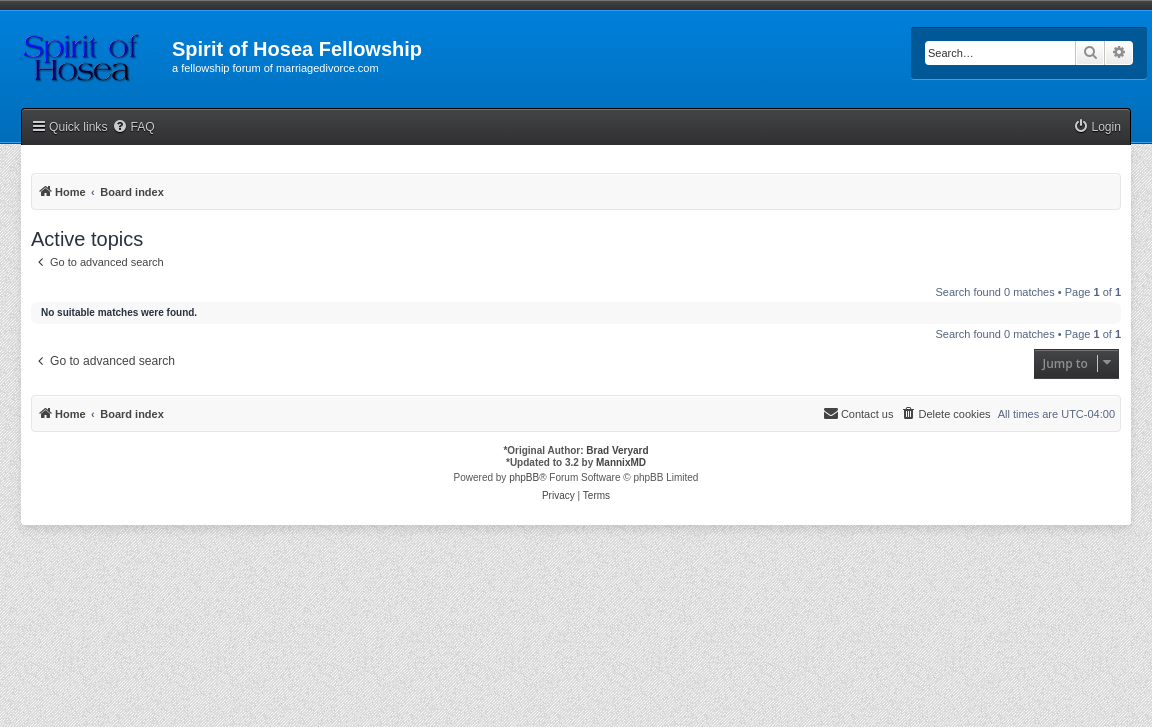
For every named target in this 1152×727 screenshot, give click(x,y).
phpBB (524, 477)
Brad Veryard (617, 450)
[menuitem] (133, 127)
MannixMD (621, 462)
